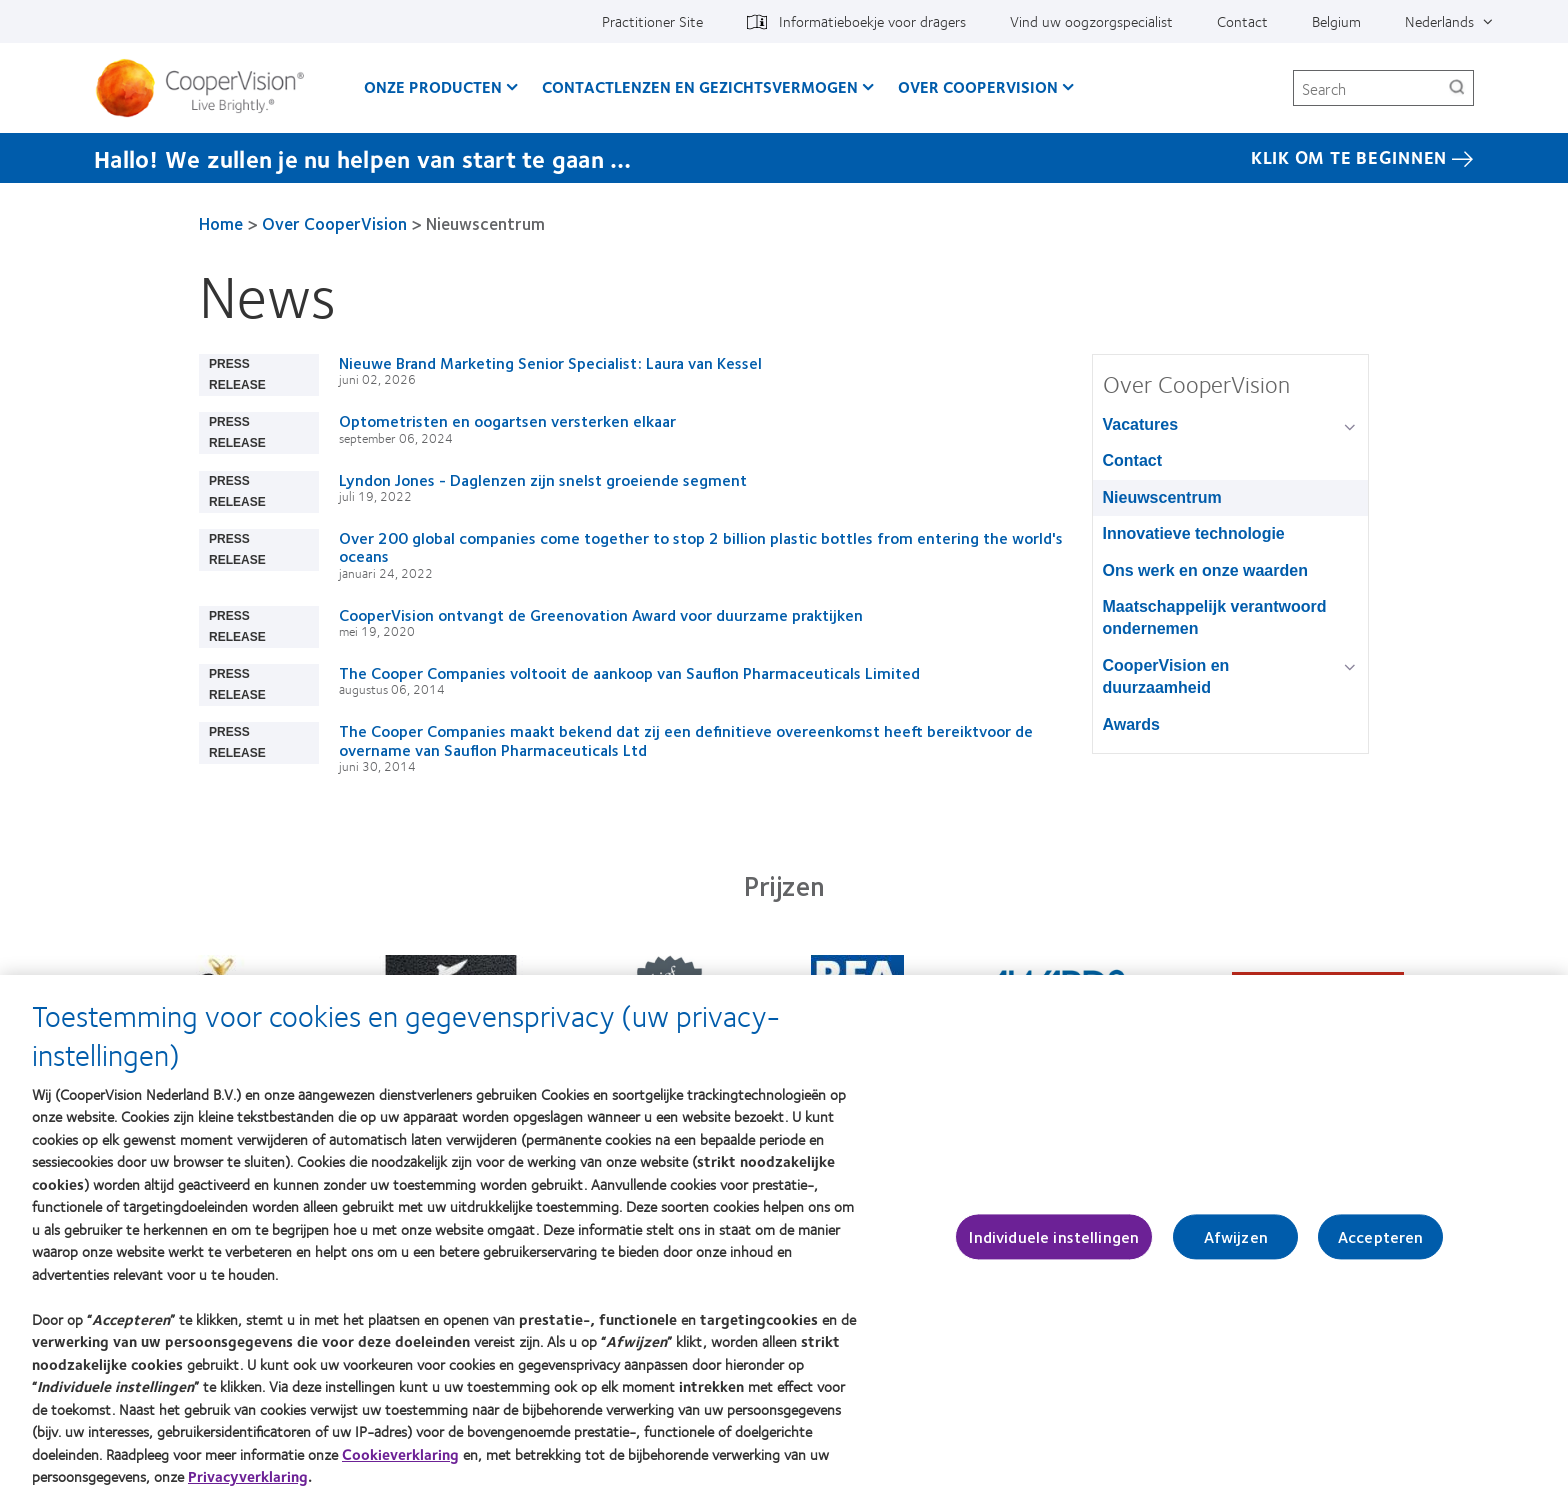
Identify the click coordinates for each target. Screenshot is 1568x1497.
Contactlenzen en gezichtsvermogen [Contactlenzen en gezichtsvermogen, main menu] (700, 86)
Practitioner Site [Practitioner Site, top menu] (652, 21)
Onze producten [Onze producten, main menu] (433, 86)
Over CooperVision (334, 223)
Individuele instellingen (1054, 1246)
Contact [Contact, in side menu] (1133, 460)
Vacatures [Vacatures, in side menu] (1141, 424)
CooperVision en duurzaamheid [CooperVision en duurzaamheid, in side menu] (1166, 676)
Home (221, 223)
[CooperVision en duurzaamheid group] (1353, 667)
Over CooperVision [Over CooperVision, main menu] (978, 86)
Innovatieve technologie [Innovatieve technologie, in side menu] (1194, 533)
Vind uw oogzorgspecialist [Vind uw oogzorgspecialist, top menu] (1091, 21)
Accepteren (1381, 1246)
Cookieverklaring (400, 1465)
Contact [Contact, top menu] (1242, 21)
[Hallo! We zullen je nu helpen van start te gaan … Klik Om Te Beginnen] (784, 158)
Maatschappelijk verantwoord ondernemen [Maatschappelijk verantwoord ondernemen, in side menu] (1215, 617)
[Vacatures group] (1353, 426)
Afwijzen (1236, 1246)
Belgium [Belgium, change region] (1336, 21)
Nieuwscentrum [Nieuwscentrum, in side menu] (1162, 497)
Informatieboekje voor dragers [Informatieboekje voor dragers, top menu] (872, 21)
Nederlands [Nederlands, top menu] (1439, 21)
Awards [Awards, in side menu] (1132, 724)
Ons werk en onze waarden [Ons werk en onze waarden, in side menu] (1205, 570)
